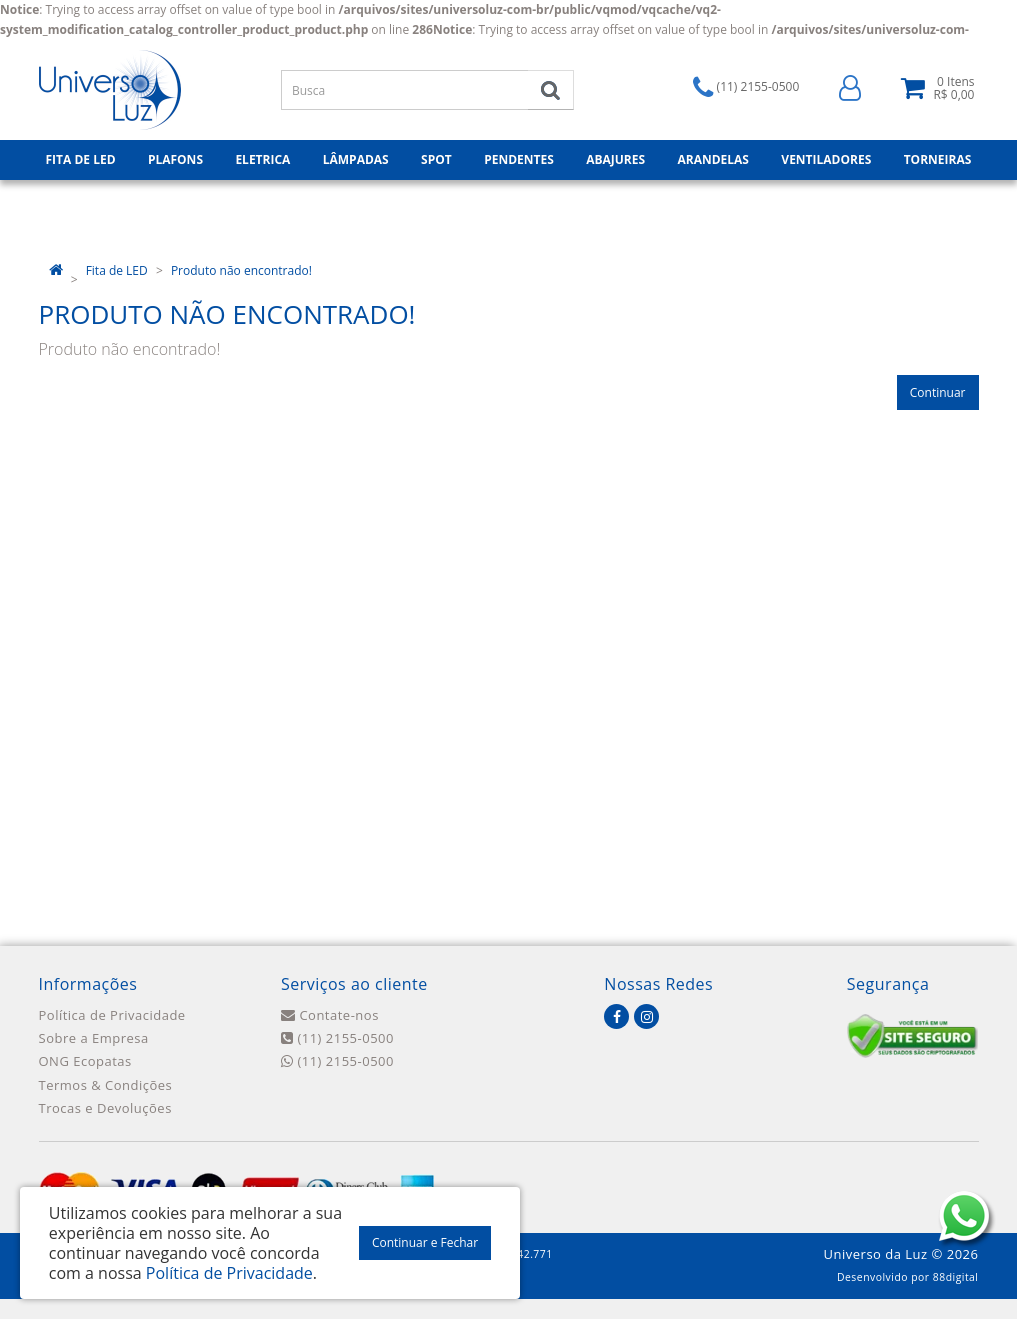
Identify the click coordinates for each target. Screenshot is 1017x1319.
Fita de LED (117, 270)
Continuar (938, 392)
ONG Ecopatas (85, 1061)
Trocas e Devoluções (105, 1108)
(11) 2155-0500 (337, 1038)
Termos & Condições (106, 1085)
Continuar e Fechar (425, 1242)
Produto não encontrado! (241, 270)
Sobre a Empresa (94, 1038)
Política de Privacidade (112, 1015)
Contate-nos (330, 1015)
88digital (956, 1277)
